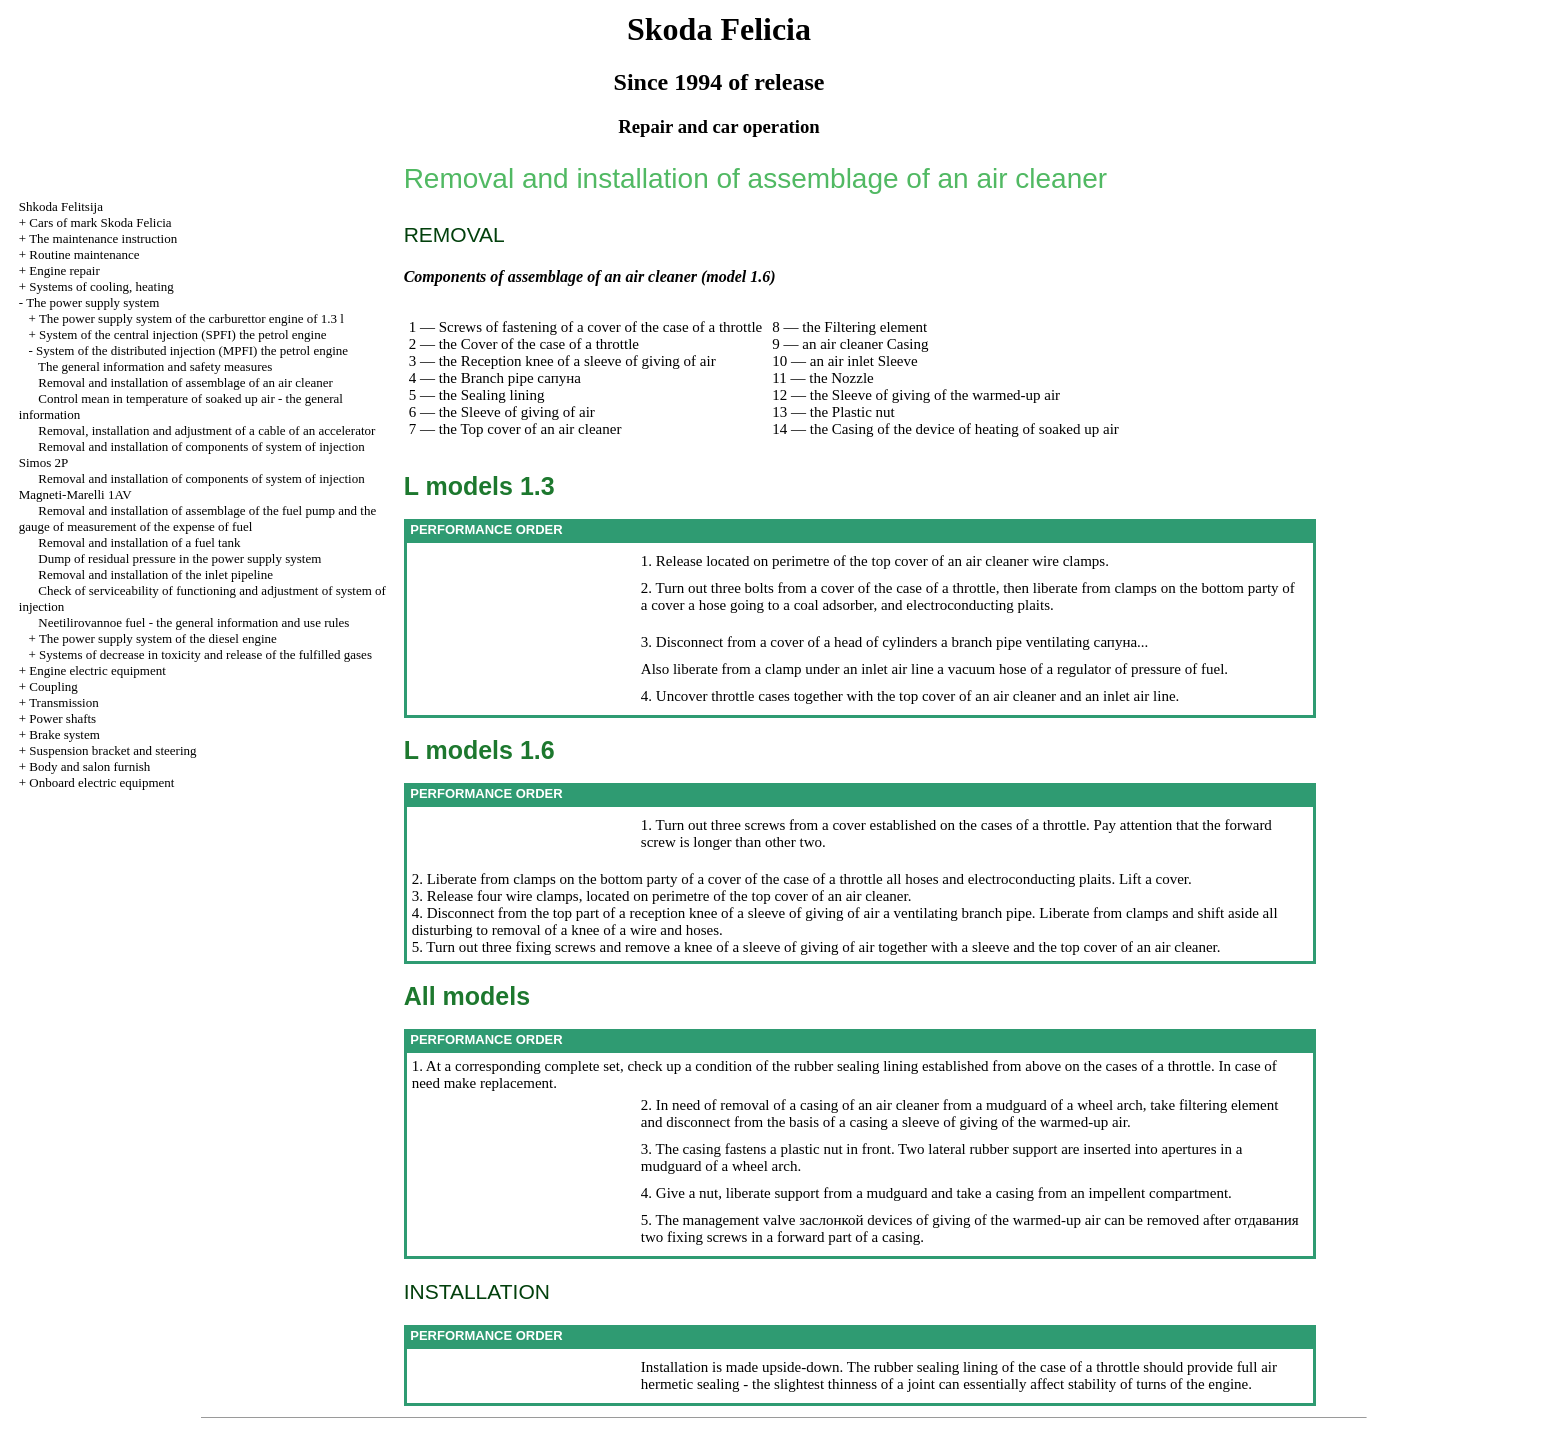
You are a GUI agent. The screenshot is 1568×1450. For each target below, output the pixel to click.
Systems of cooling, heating (101, 286)
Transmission (64, 702)
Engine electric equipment (97, 670)
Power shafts (62, 718)
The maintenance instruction (103, 238)
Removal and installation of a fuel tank (139, 542)
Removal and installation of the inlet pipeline (155, 574)
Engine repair (64, 270)
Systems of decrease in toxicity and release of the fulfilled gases (205, 654)
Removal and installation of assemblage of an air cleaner (185, 382)
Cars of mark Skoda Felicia (100, 222)
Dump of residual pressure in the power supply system (179, 558)
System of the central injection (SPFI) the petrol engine (182, 334)
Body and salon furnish (89, 766)
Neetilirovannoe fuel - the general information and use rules (193, 622)
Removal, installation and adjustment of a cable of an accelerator (206, 430)
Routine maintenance (84, 254)
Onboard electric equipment (101, 782)
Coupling (53, 686)
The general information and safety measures (155, 366)
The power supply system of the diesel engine (158, 638)
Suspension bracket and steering (112, 750)
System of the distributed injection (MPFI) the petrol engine (192, 350)
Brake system (64, 734)
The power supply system (92, 302)
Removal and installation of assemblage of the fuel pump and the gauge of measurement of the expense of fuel (197, 518)
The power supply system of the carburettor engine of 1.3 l (191, 318)
